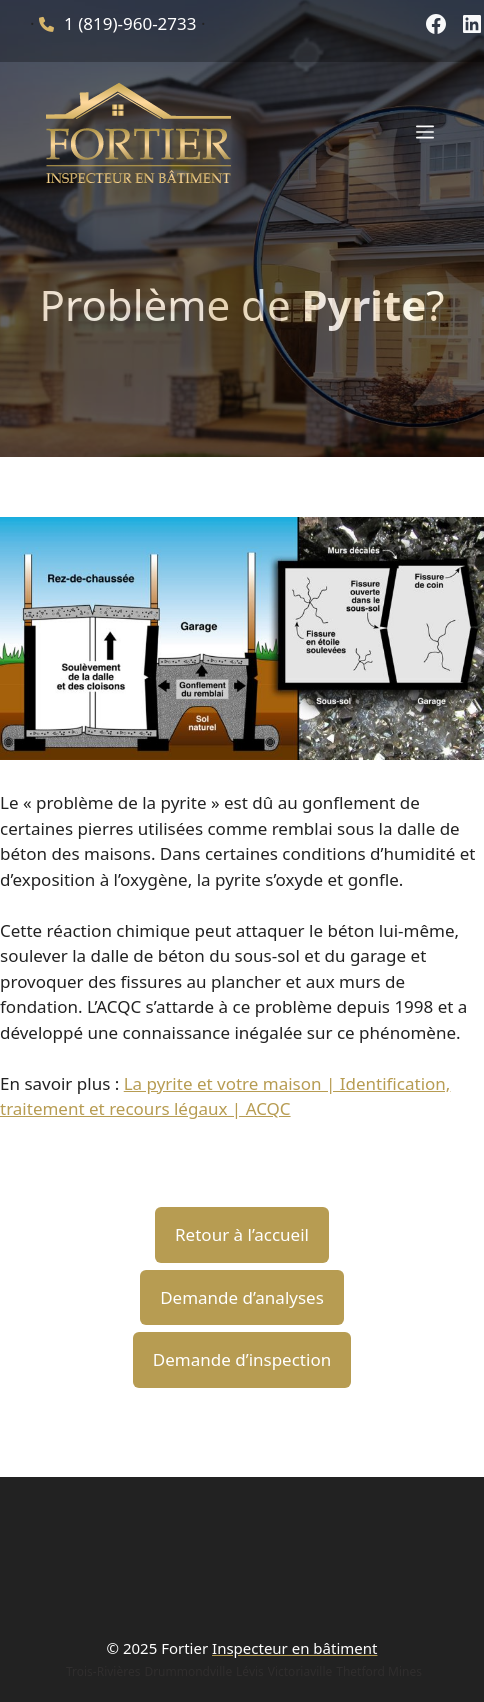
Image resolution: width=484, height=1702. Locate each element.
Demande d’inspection (242, 1359)
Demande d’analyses (242, 1297)
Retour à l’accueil (242, 1234)
